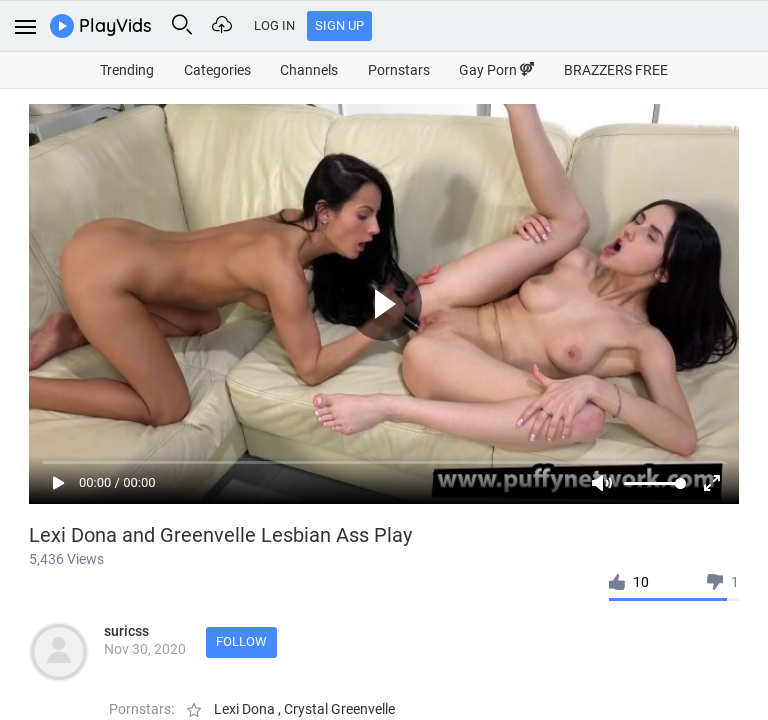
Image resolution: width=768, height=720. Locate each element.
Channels (309, 70)
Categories (217, 70)
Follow (241, 641)
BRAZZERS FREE (616, 70)
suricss (126, 631)
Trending (127, 70)
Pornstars (399, 70)
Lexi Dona (246, 709)
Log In (274, 25)
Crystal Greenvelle (339, 709)
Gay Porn (496, 70)
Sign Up (339, 25)
